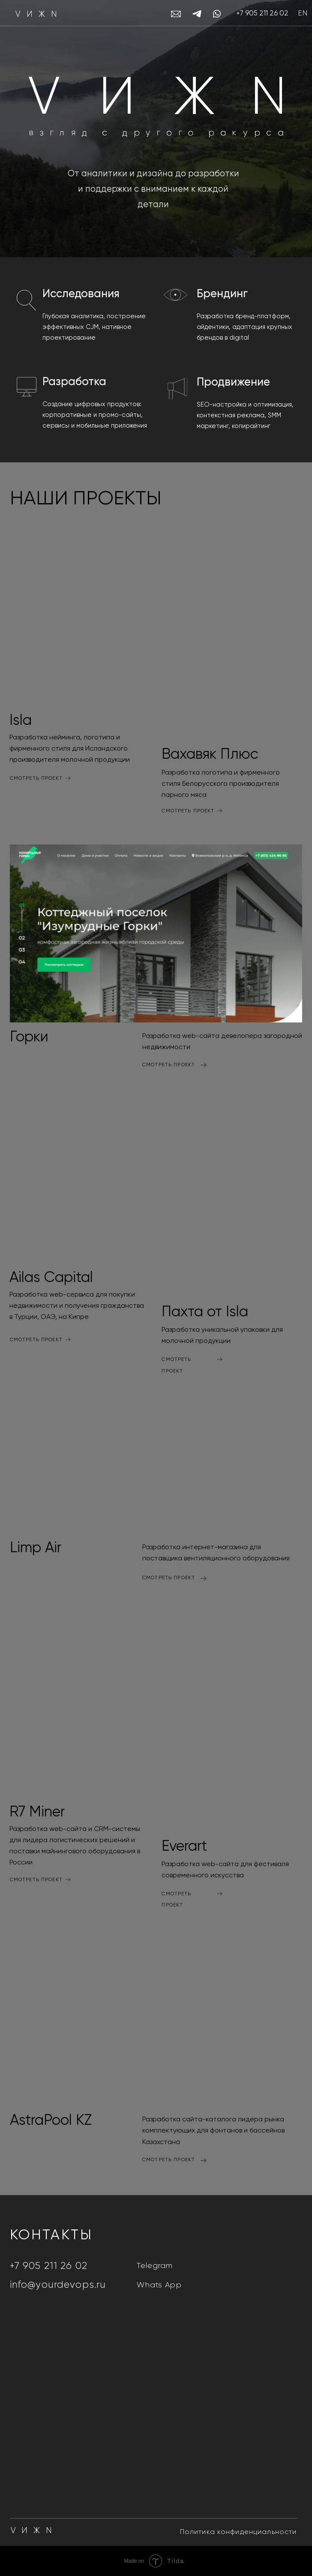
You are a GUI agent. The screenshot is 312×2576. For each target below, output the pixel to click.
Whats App (159, 2285)
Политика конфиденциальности (238, 2532)
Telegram (155, 2266)
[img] (80, 613)
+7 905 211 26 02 (262, 13)
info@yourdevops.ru (58, 2285)
